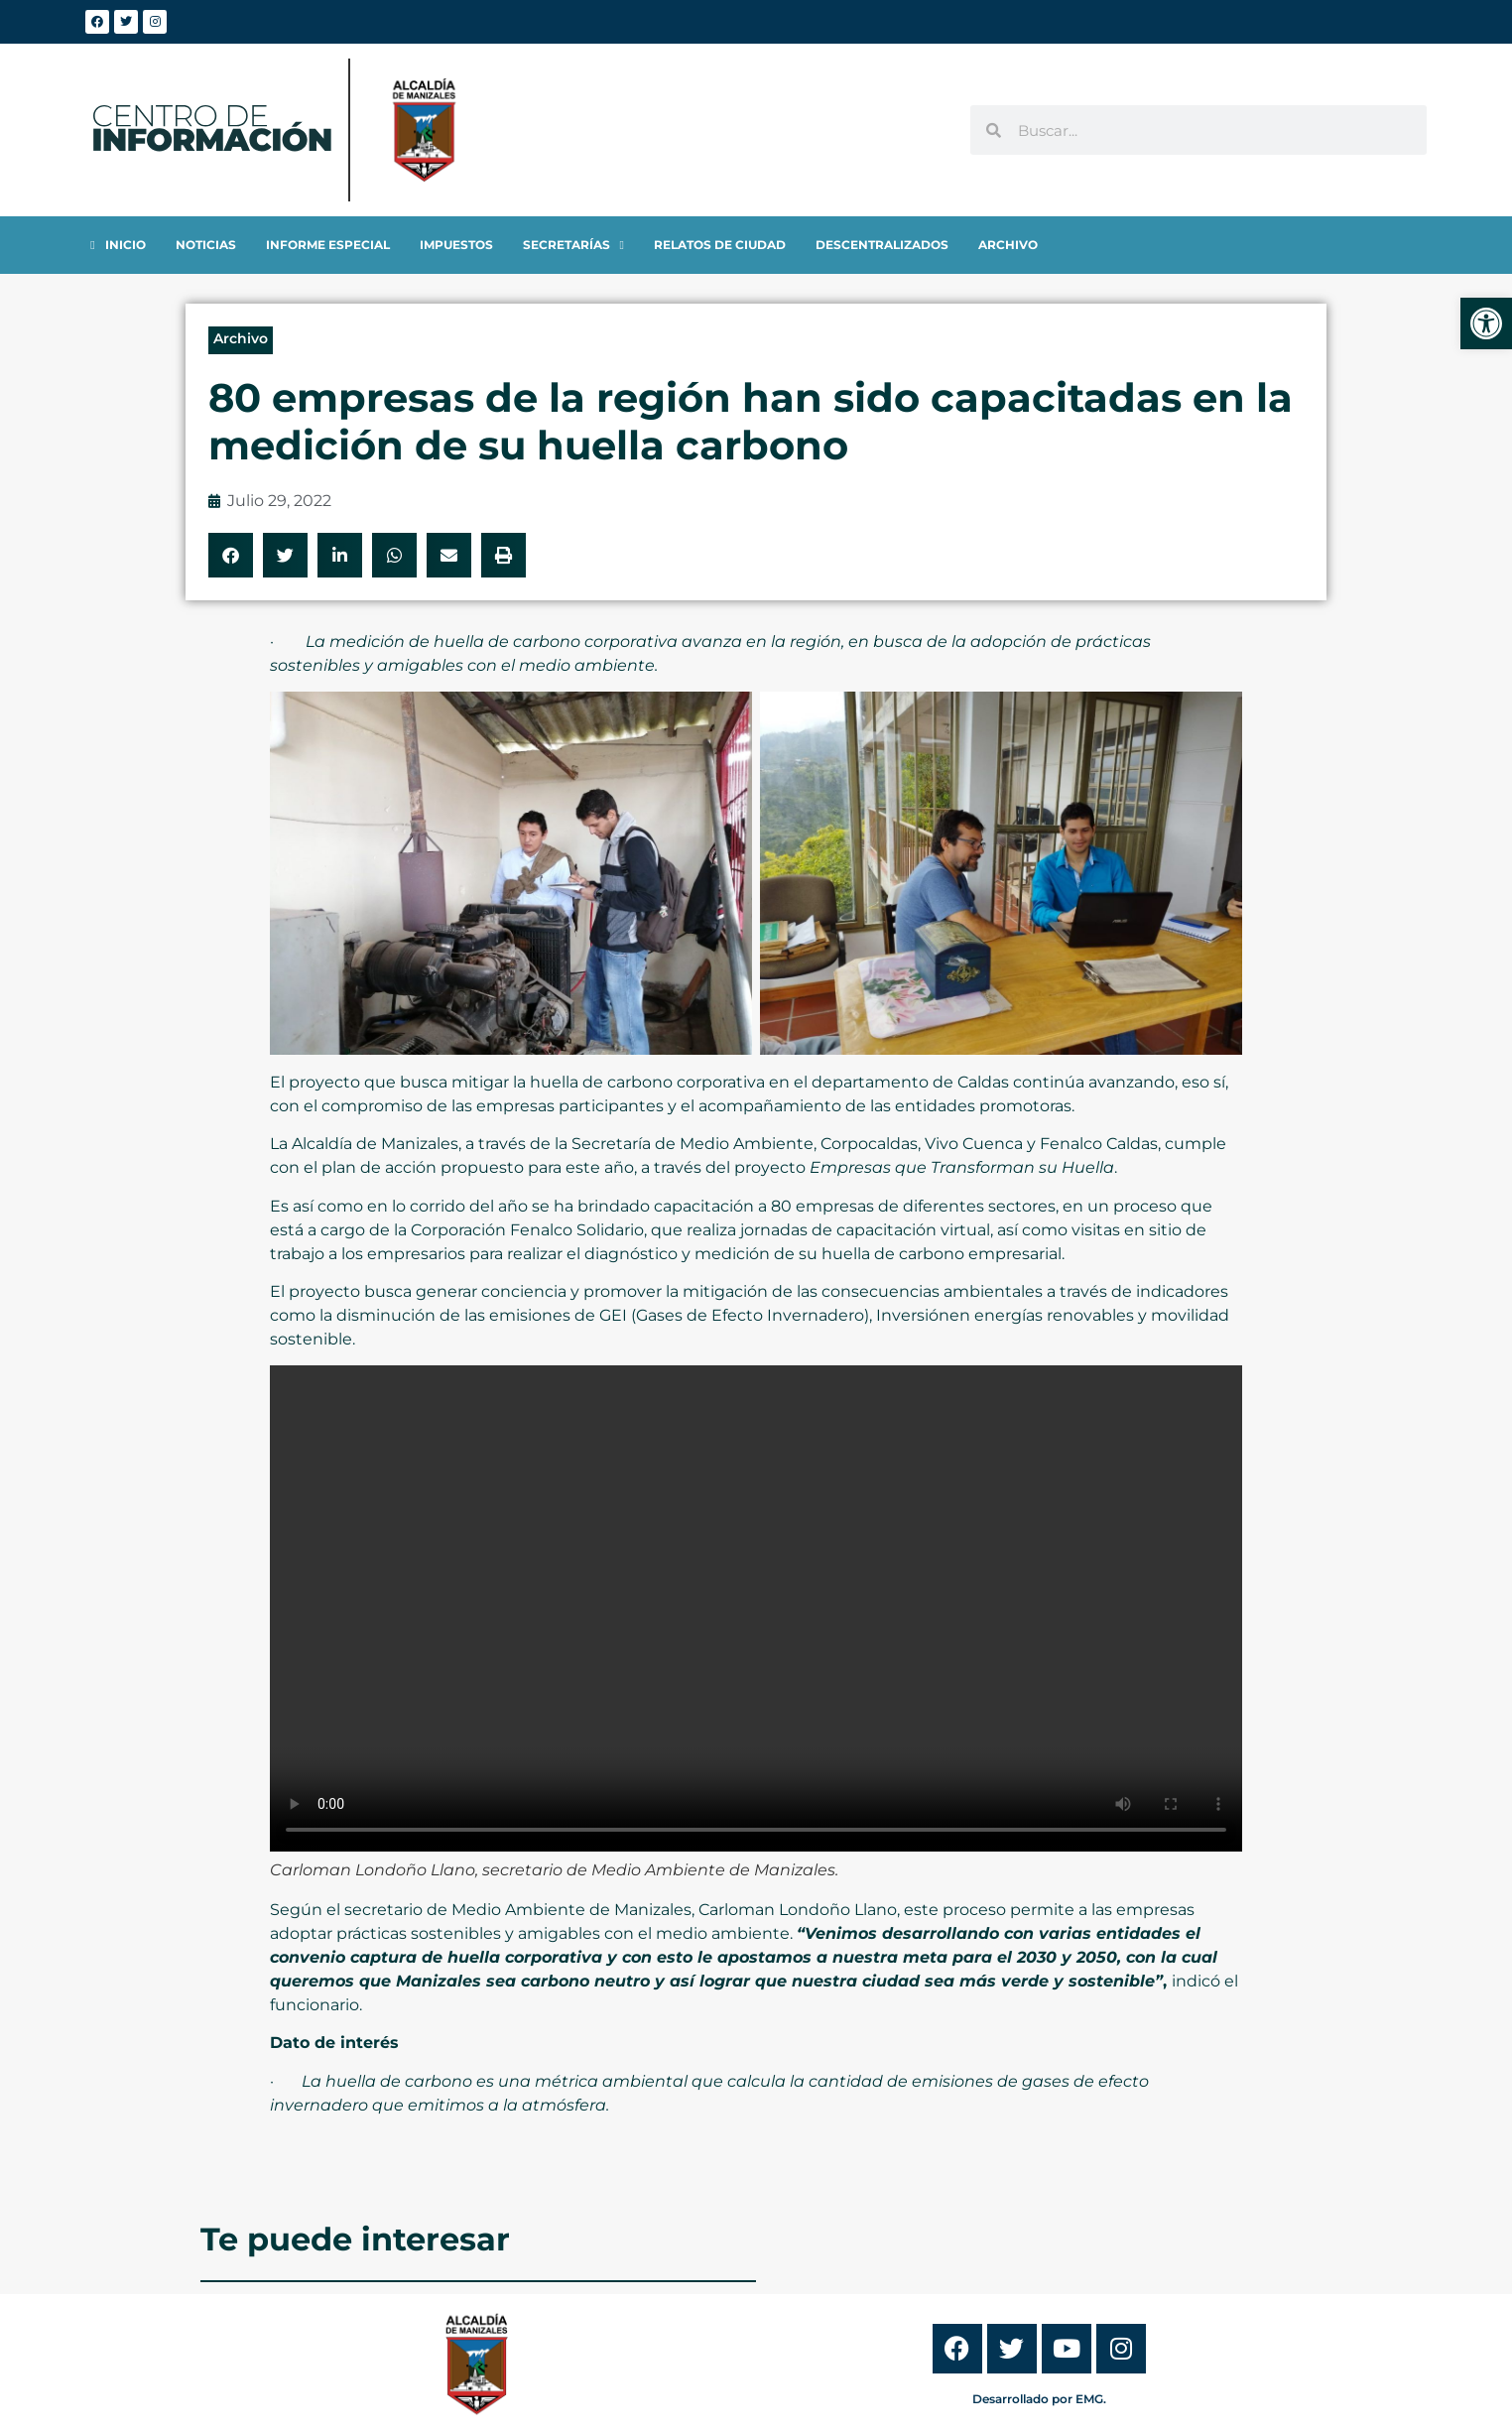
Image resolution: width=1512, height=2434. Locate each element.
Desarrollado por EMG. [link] (1039, 2398)
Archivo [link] (240, 338)
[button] (230, 555)
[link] (1486, 323)
